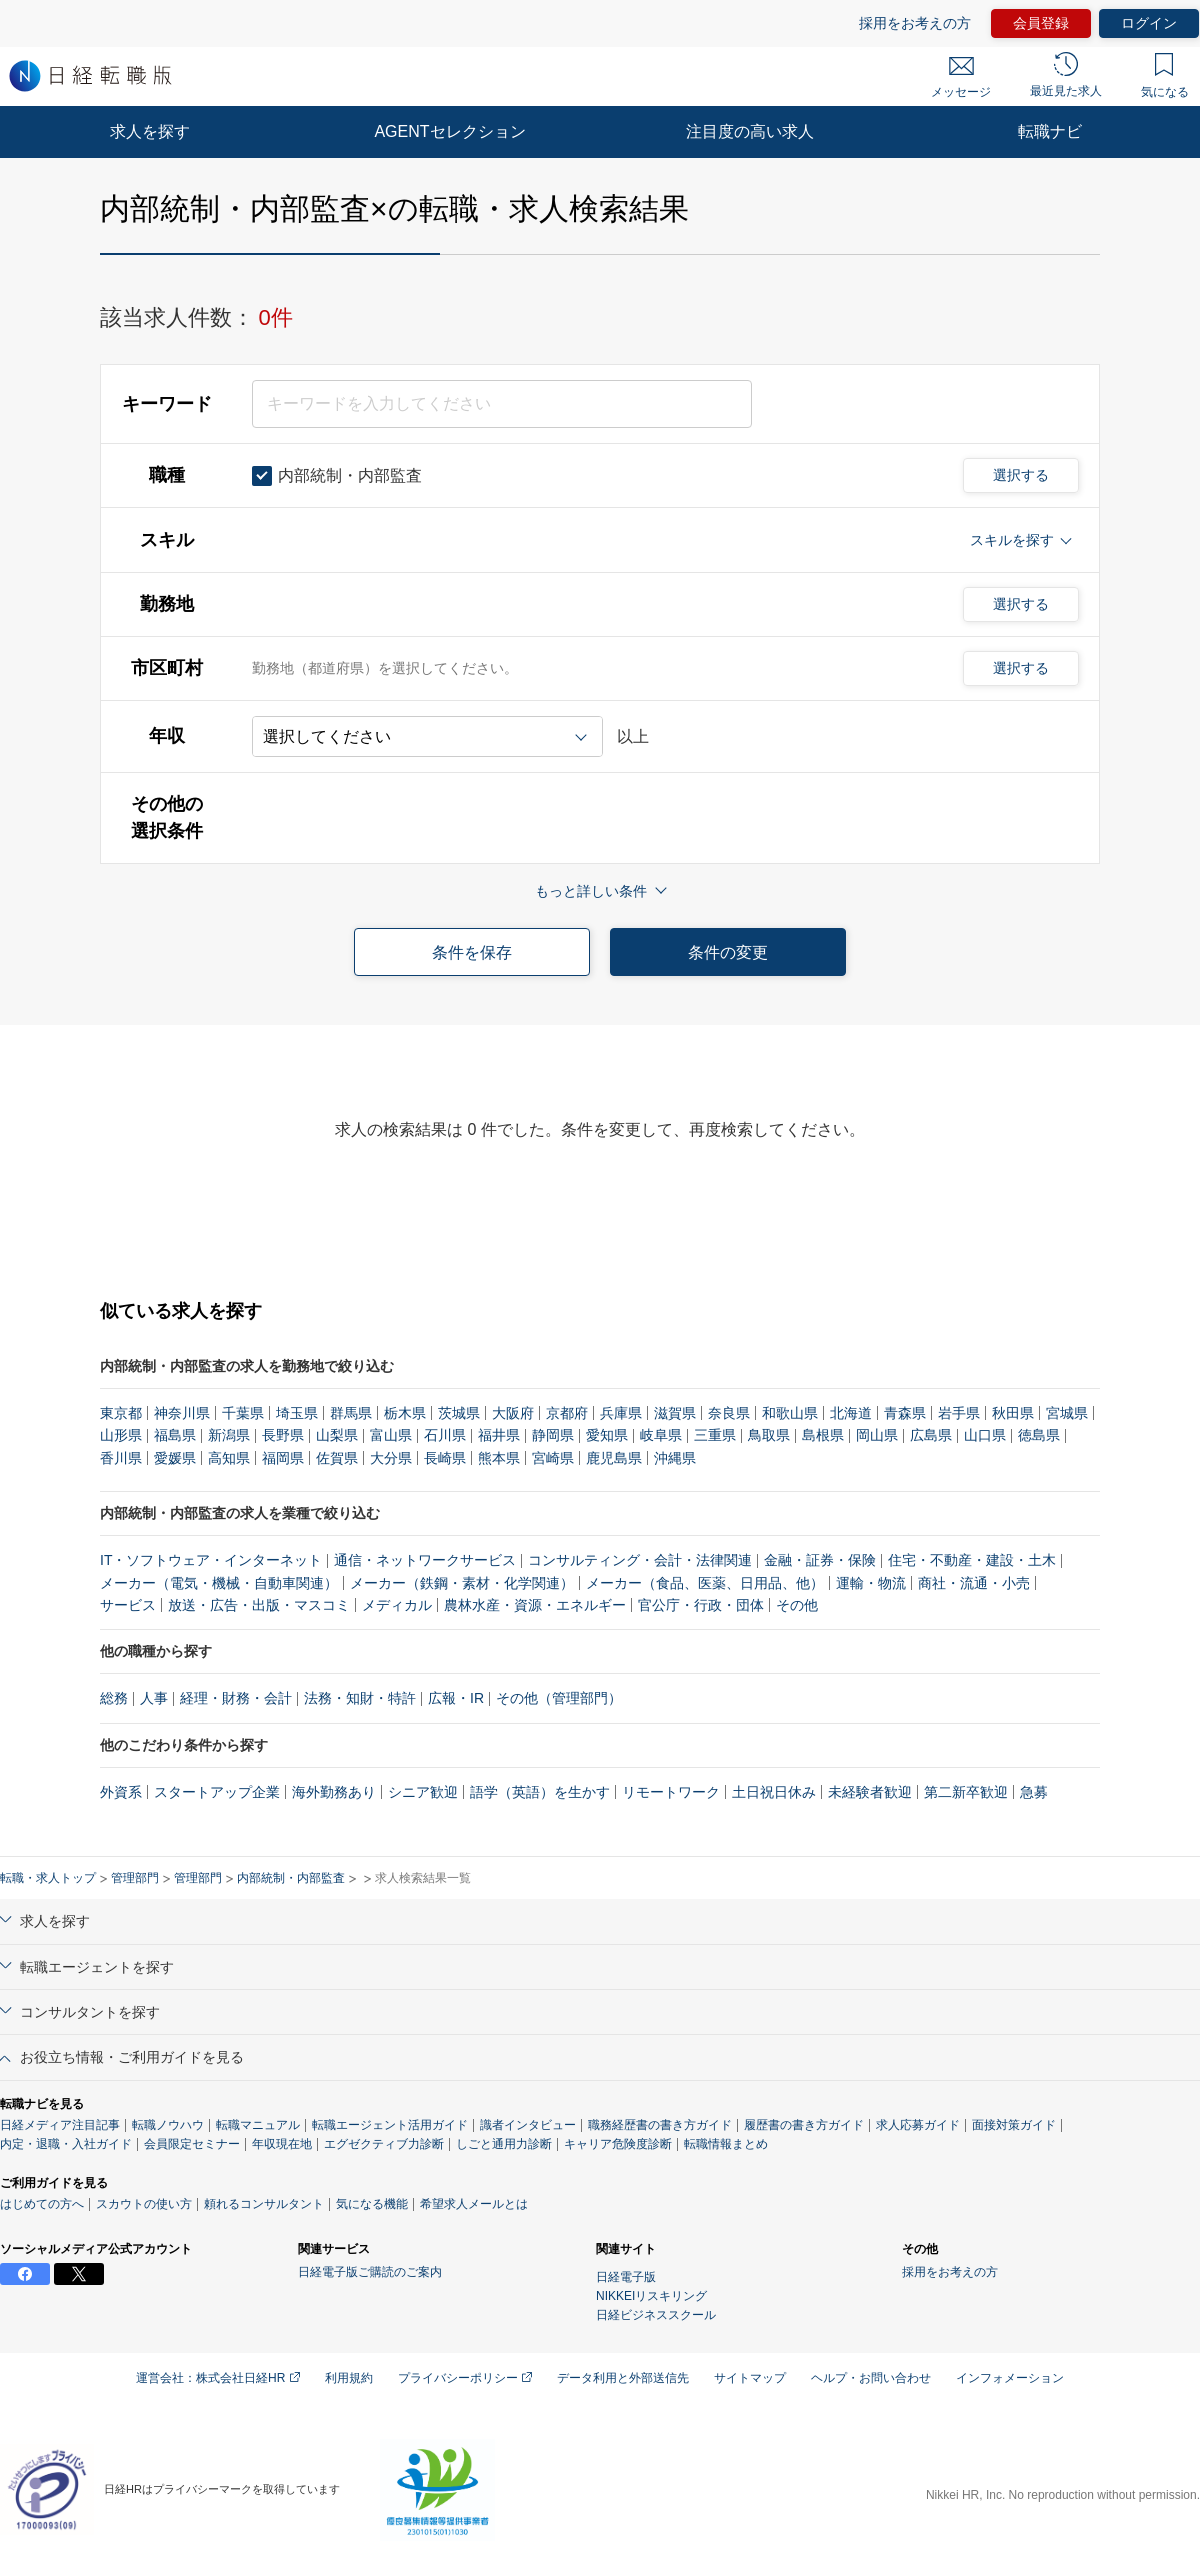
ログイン (1149, 23)
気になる (1165, 76)
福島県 (175, 1435)
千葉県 (243, 1413)
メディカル (397, 1605)
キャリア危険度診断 (618, 2144)
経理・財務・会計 (236, 1698)
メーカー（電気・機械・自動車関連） (219, 1583)
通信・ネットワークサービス (425, 1560)
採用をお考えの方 (915, 23)
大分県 (391, 1458)
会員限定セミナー (192, 2144)
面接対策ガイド (1014, 2125)
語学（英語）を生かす (540, 1792)
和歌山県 (790, 1413)
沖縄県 (675, 1458)
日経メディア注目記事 (60, 2125)
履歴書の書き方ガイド (804, 2125)
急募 (1034, 1792)
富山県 (391, 1435)
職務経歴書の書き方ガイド (660, 2125)
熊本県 (499, 1458)
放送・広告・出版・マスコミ (259, 1605)
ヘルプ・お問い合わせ (871, 2378)
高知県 (229, 1458)
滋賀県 (675, 1413)
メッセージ (961, 78)
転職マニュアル (258, 2125)
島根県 (823, 1435)
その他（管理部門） (559, 1698)
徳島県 (1039, 1435)
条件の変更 (728, 952)
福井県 (499, 1435)
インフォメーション (1010, 2378)
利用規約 (349, 2378)
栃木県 (405, 1413)
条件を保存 (472, 952)
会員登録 (1041, 23)
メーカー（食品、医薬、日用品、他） (705, 1583)
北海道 (851, 1413)
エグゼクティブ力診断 (384, 2144)
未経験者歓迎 (870, 1792)
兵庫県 (621, 1413)
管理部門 (135, 1878)
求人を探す (150, 131)
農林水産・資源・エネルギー (535, 1605)
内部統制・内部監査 (291, 1878)
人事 (154, 1698)
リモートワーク (671, 1792)
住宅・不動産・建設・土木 (972, 1560)
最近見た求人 (1066, 75)
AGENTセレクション (449, 131)
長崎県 (445, 1458)
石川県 (445, 1435)
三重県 (715, 1435)
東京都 (121, 1413)
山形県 (121, 1435)
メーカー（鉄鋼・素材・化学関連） (462, 1583)
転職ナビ (1050, 131)
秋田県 (1013, 1413)
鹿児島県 (614, 1458)
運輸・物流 (871, 1583)
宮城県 (1067, 1413)
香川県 (121, 1458)
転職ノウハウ (168, 2125)
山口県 (985, 1435)
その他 (797, 1605)
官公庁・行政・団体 (701, 1605)
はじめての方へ (42, 2204)
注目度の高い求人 (750, 131)
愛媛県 (175, 1458)
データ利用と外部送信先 (623, 2378)
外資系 (121, 1792)
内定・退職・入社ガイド (66, 2144)
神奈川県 (182, 1413)
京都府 (567, 1413)
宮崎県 (553, 1458)
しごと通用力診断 (504, 2144)
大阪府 (513, 1413)
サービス (128, 1605)
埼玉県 (297, 1413)
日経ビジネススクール (656, 2315)
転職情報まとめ (726, 2144)
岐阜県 (661, 1435)
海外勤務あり (334, 1792)
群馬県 (351, 1413)
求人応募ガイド (918, 2125)
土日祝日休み (774, 1792)
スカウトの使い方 (144, 2204)
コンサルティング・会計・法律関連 (640, 1560)
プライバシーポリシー (465, 2378)
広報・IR (456, 1698)
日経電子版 (626, 2277)
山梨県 (337, 1435)
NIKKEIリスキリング (651, 2296)
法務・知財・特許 (360, 1698)
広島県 (931, 1435)
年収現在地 (282, 2144)
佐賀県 (337, 1458)
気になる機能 (372, 2204)
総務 (114, 1698)
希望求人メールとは (474, 2204)
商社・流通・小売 (974, 1583)
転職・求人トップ (48, 1878)
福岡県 (283, 1458)
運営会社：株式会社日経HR (218, 2378)
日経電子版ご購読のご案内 (370, 2272)
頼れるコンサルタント (264, 2204)
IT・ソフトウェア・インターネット (211, 1560)
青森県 (905, 1413)
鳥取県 (769, 1435)
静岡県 (553, 1435)
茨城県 (459, 1413)
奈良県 (729, 1413)
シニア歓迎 (423, 1792)
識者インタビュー (528, 2125)
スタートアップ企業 (217, 1792)
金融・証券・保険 (820, 1560)
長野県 (283, 1435)
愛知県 (607, 1435)
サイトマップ (750, 2378)
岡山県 (877, 1435)
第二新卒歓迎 (966, 1792)
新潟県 (229, 1435)
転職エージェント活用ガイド (390, 2125)
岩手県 (959, 1413)
